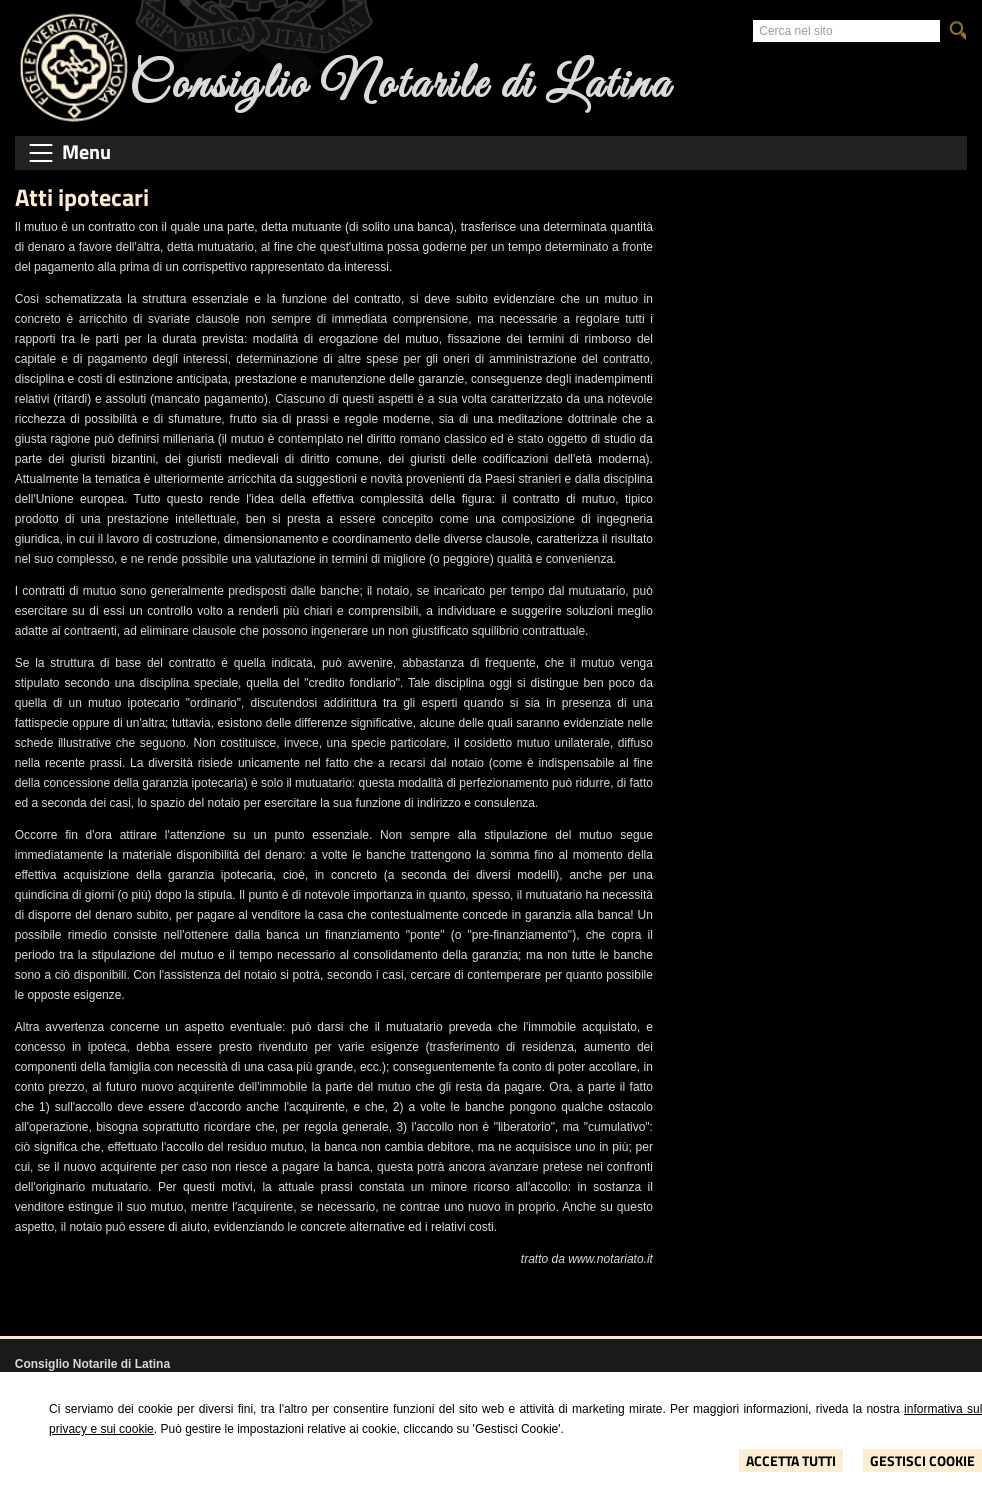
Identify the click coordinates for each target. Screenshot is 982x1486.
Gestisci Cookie (922, 1460)
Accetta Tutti (791, 1460)
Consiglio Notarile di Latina (400, 85)
